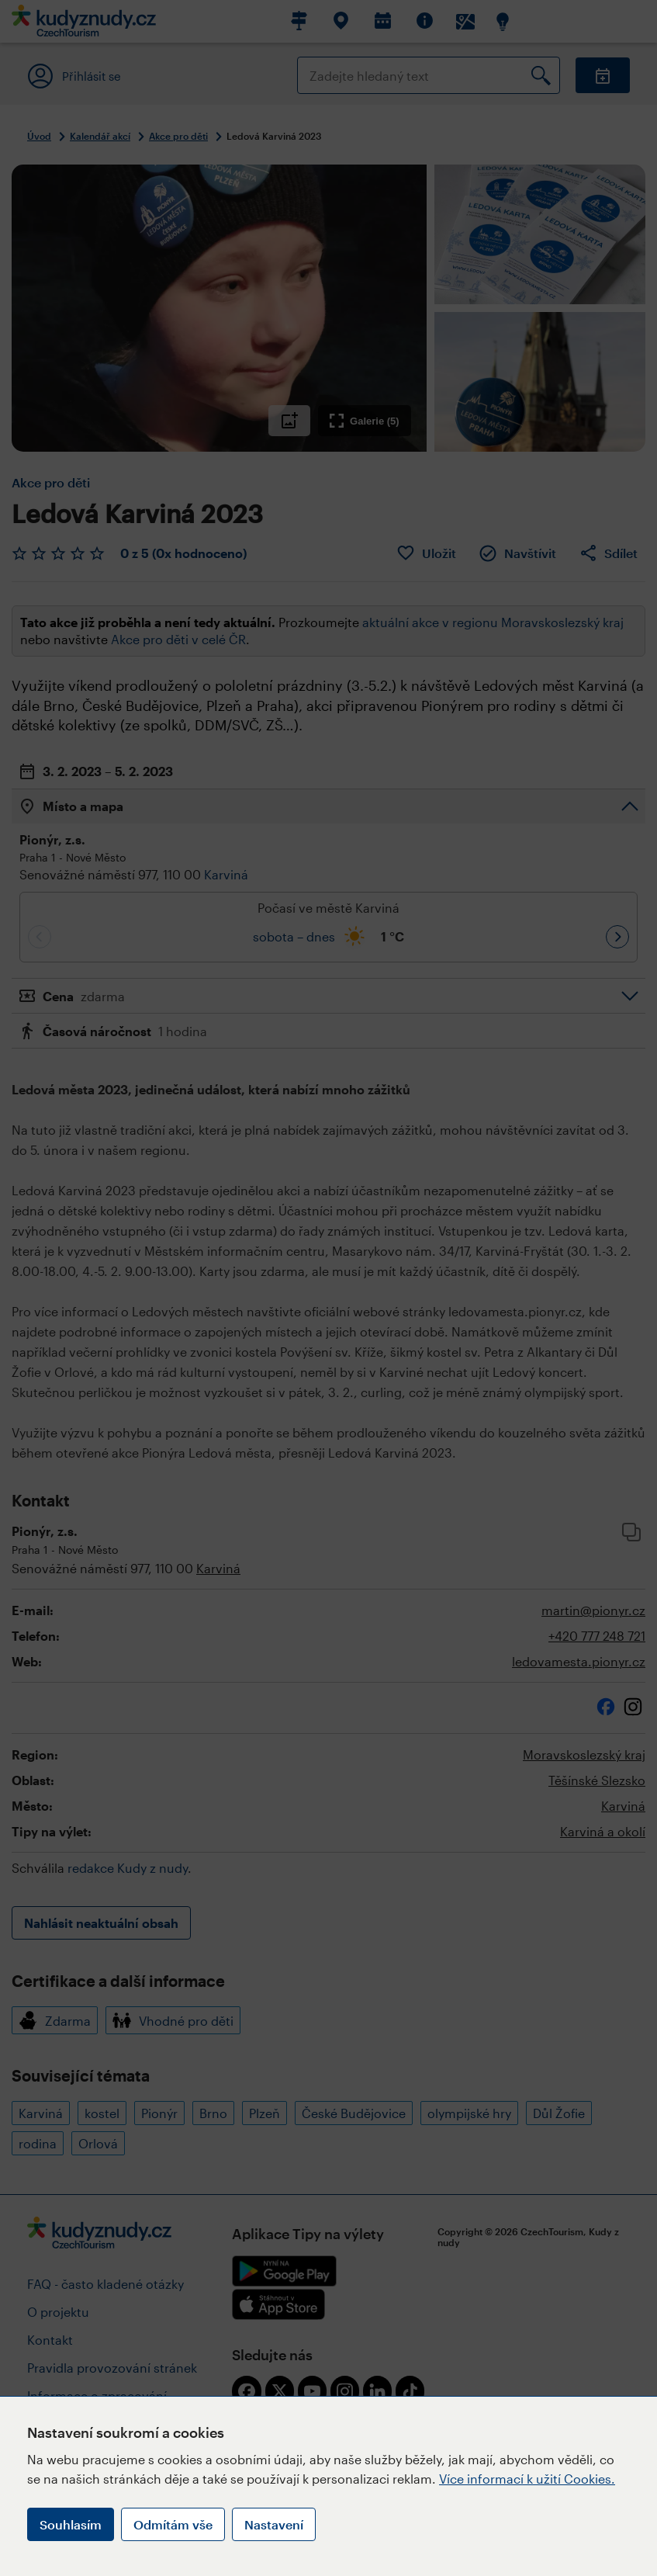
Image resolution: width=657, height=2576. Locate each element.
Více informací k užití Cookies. (527, 2478)
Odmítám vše (173, 2524)
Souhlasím (71, 2524)
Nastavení (273, 2524)
